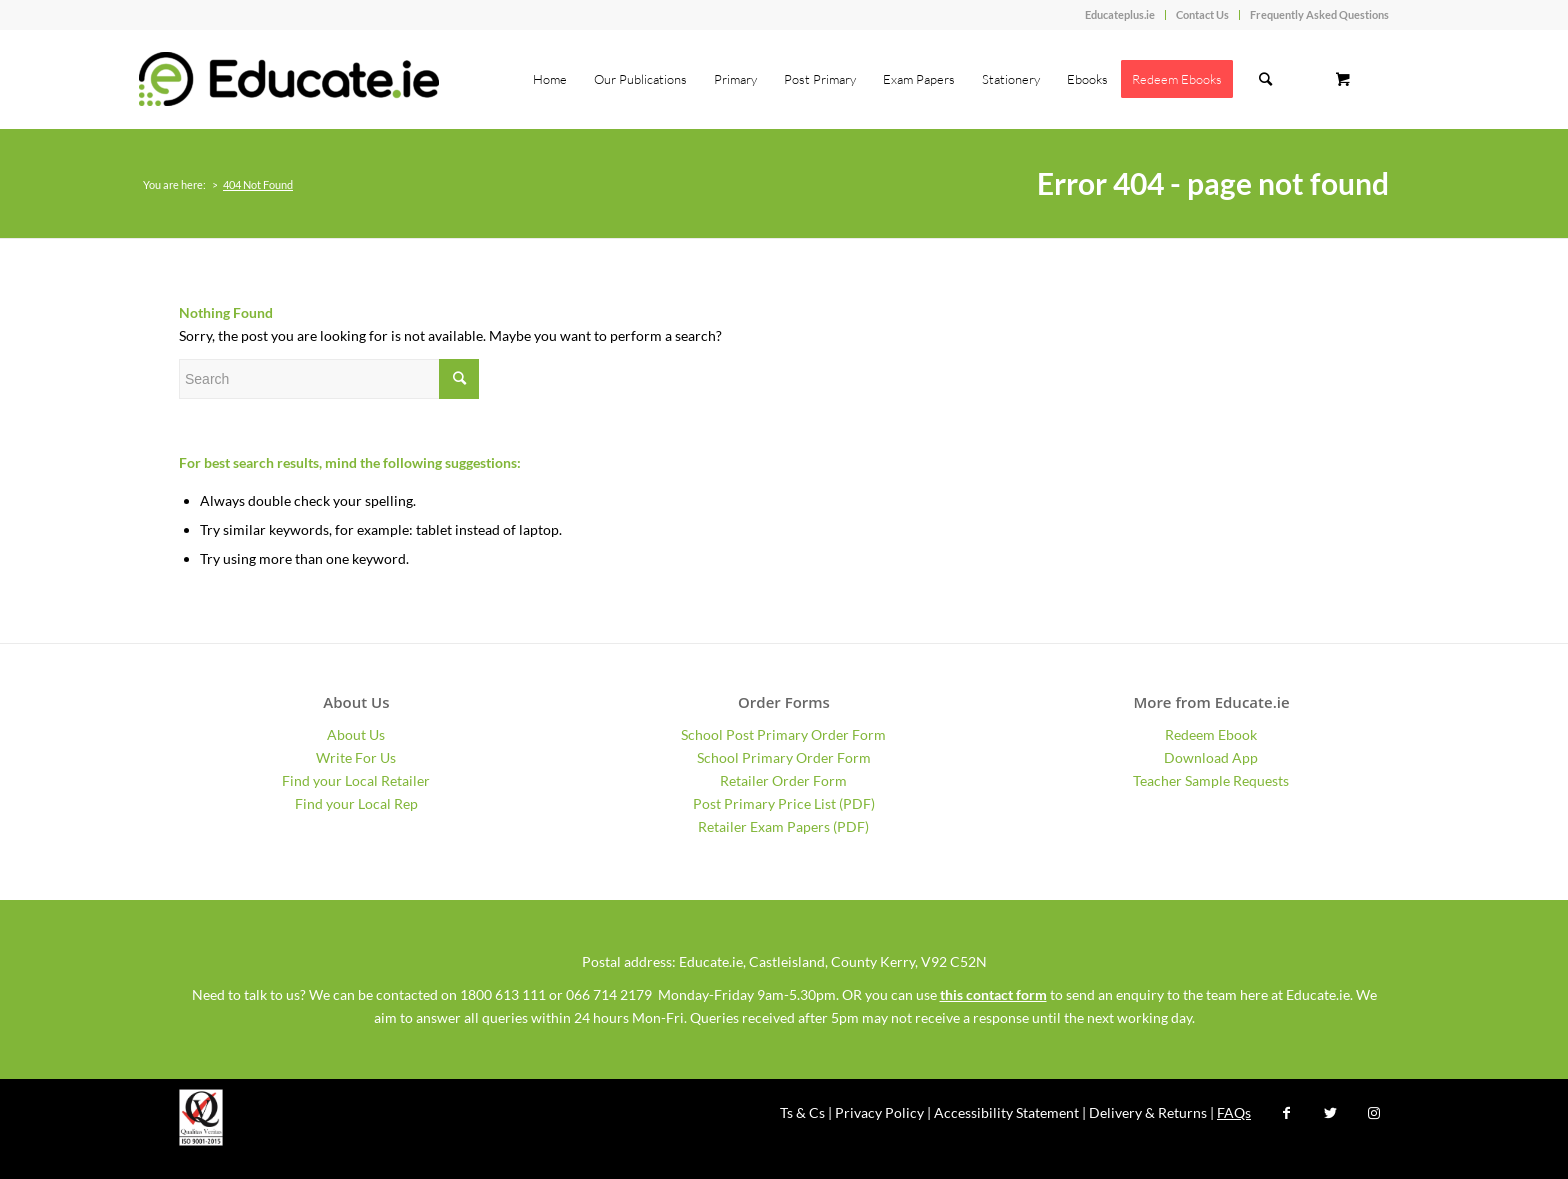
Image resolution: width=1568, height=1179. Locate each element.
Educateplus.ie (1120, 14)
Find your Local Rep (356, 803)
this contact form (993, 994)
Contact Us (1202, 14)
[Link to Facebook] (1286, 1113)
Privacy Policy (879, 1112)
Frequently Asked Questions (1319, 14)
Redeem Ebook (1211, 734)
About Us (356, 734)
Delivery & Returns (1148, 1112)
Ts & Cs (802, 1112)
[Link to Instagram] (1374, 1113)
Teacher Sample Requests (1211, 780)
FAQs (1234, 1112)
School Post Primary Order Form (783, 734)
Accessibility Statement (1006, 1112)
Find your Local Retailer (356, 780)
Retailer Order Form (783, 780)
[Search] (1265, 79)
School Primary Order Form (784, 757)
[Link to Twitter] (1330, 1113)
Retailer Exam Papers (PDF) (783, 826)
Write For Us (356, 757)
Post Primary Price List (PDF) (784, 803)
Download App (1211, 757)
